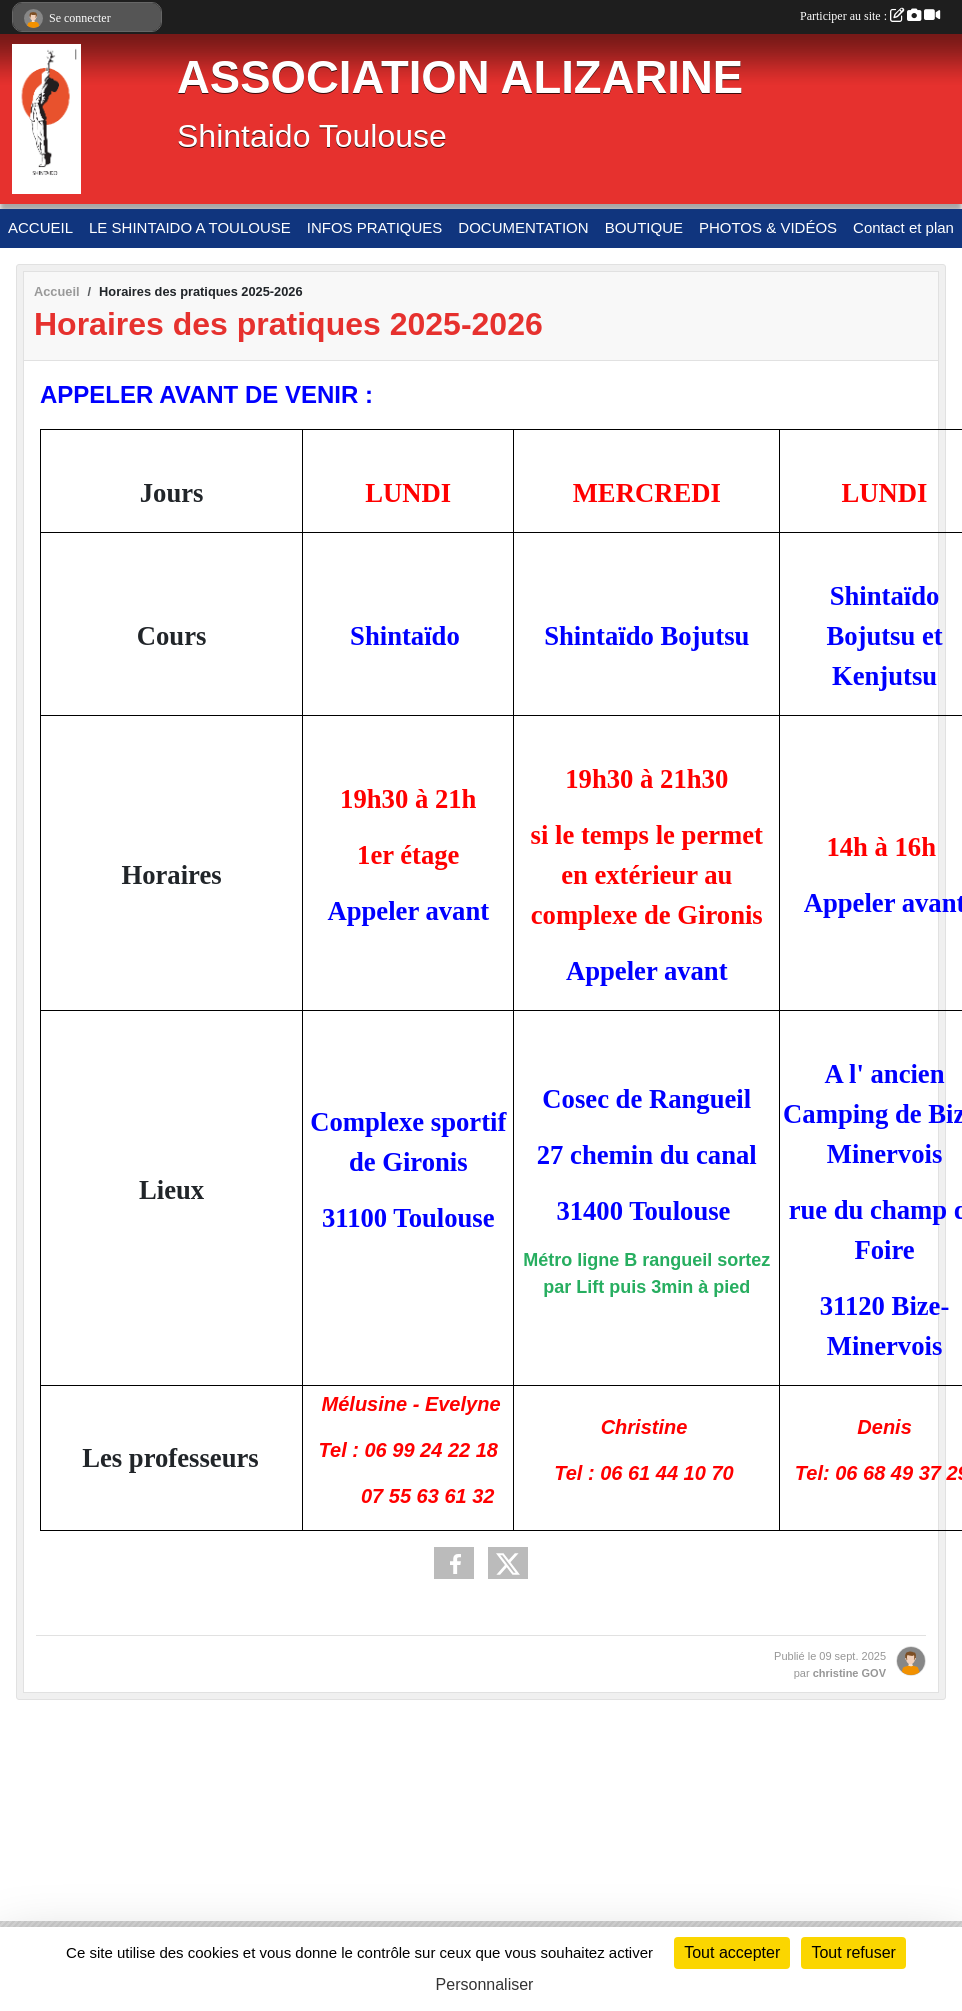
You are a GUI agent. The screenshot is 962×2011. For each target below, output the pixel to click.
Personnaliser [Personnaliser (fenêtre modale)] (485, 1984)
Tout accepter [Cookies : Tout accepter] (732, 1952)
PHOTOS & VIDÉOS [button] (768, 227)
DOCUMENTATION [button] (523, 227)
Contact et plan (903, 227)
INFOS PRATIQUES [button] (375, 227)
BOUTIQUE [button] (644, 227)
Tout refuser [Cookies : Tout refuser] (853, 1952)
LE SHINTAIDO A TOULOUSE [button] (190, 227)
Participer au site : (870, 16)
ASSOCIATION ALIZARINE (460, 77)
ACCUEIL (40, 227)
